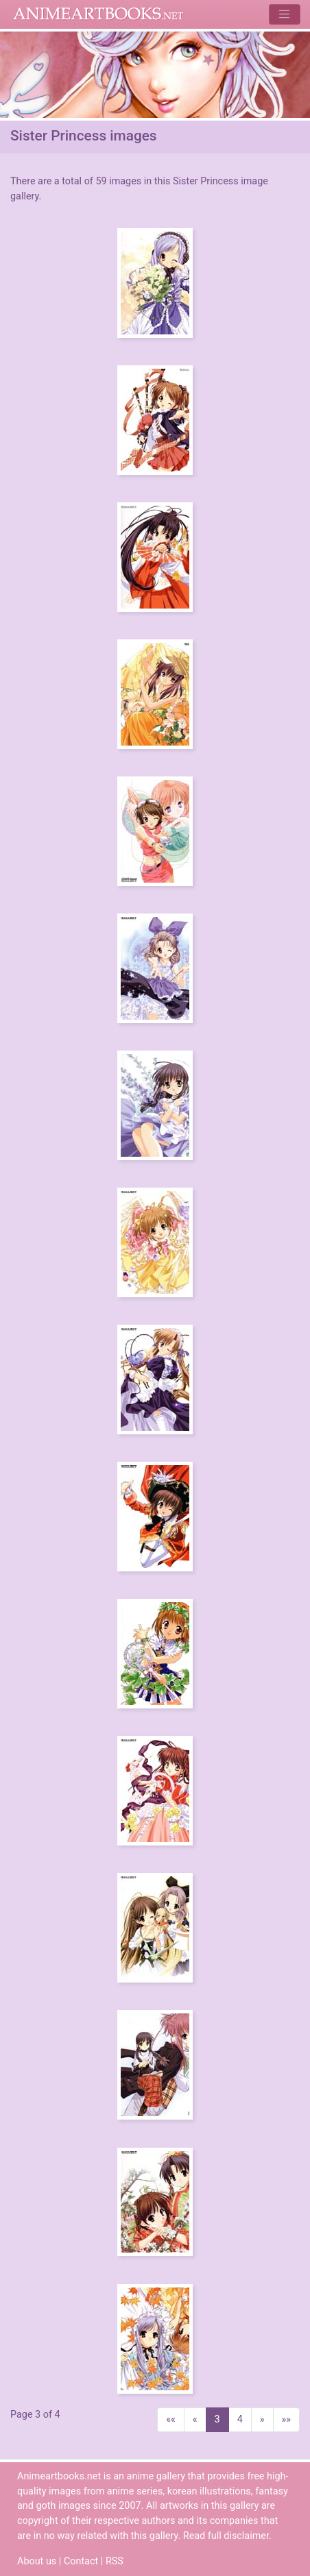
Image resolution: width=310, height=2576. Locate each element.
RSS (114, 2561)
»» (286, 2419)
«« (171, 2419)
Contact (81, 2561)
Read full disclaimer (226, 2536)
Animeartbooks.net (98, 14)
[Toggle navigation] (284, 14)
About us (36, 2561)
